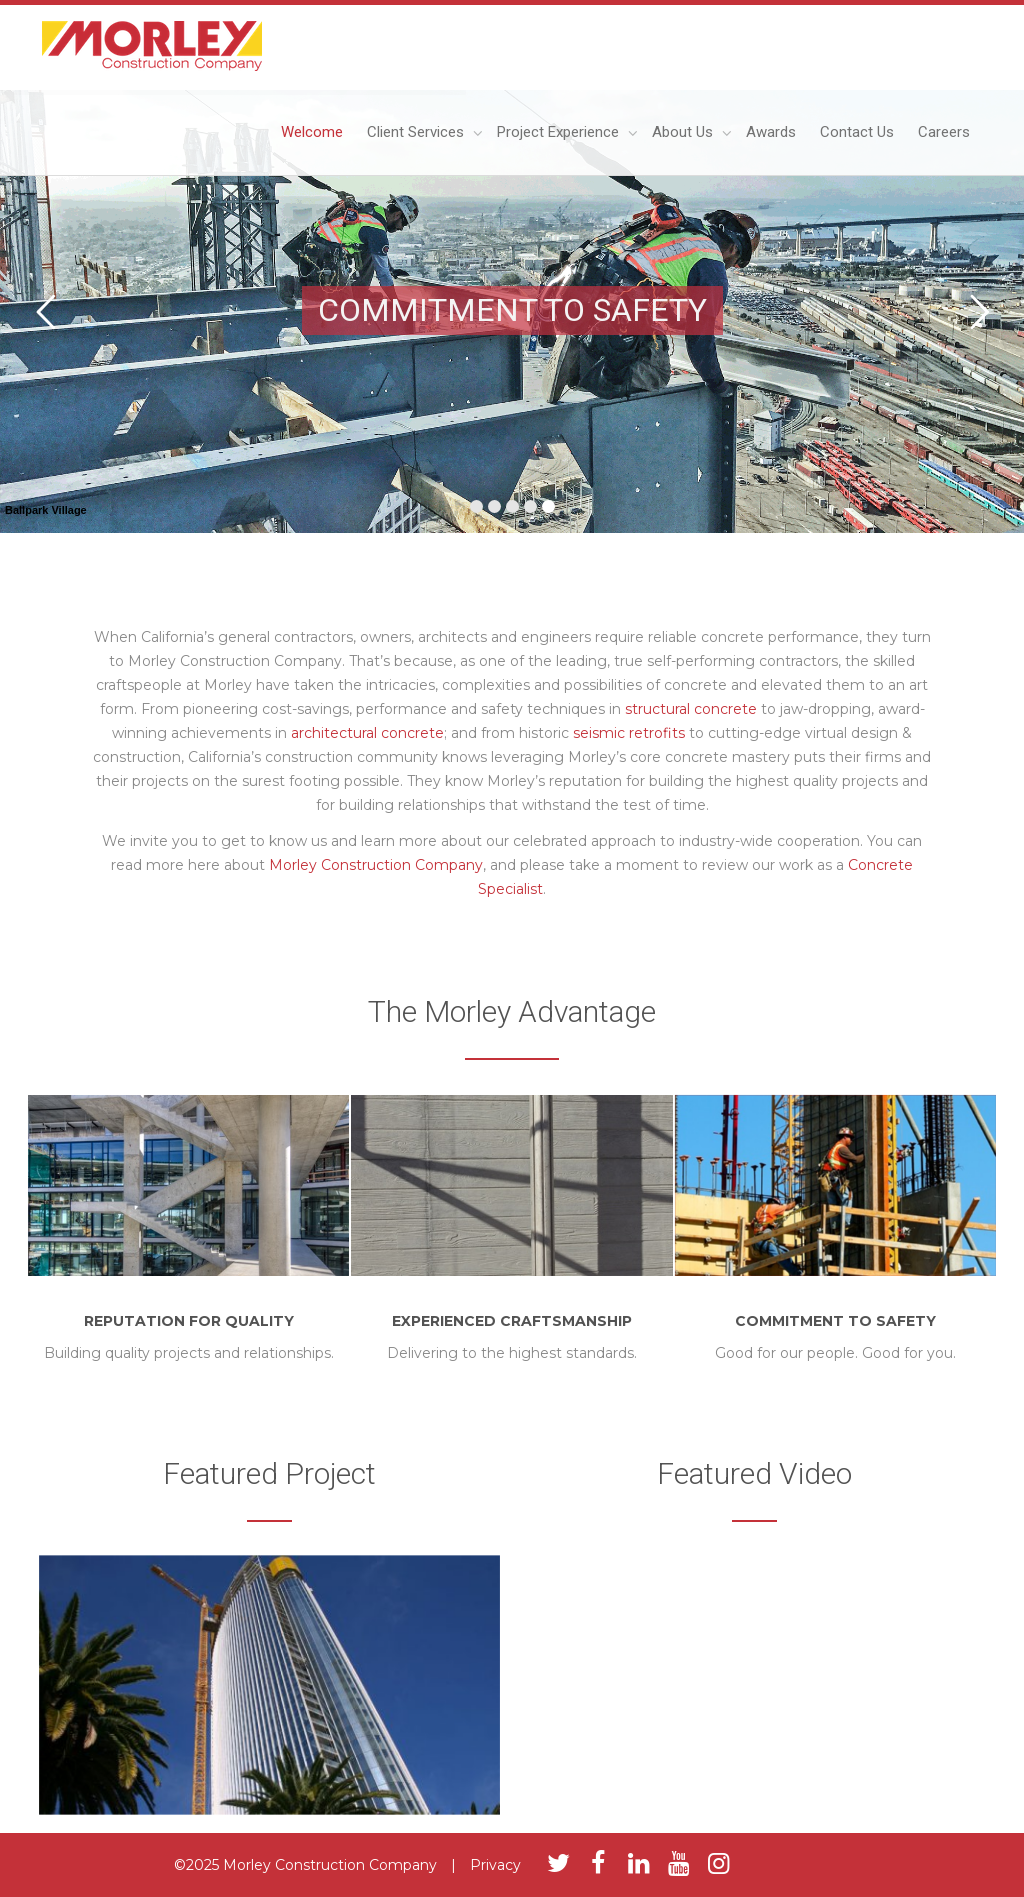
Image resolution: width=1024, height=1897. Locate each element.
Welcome (312, 132)
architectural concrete (367, 733)
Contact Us (857, 132)
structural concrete (691, 709)
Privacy (495, 1865)
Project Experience (560, 132)
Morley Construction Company (376, 865)
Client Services (417, 132)
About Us (684, 132)
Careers (944, 132)
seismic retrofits (629, 733)
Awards (771, 132)
